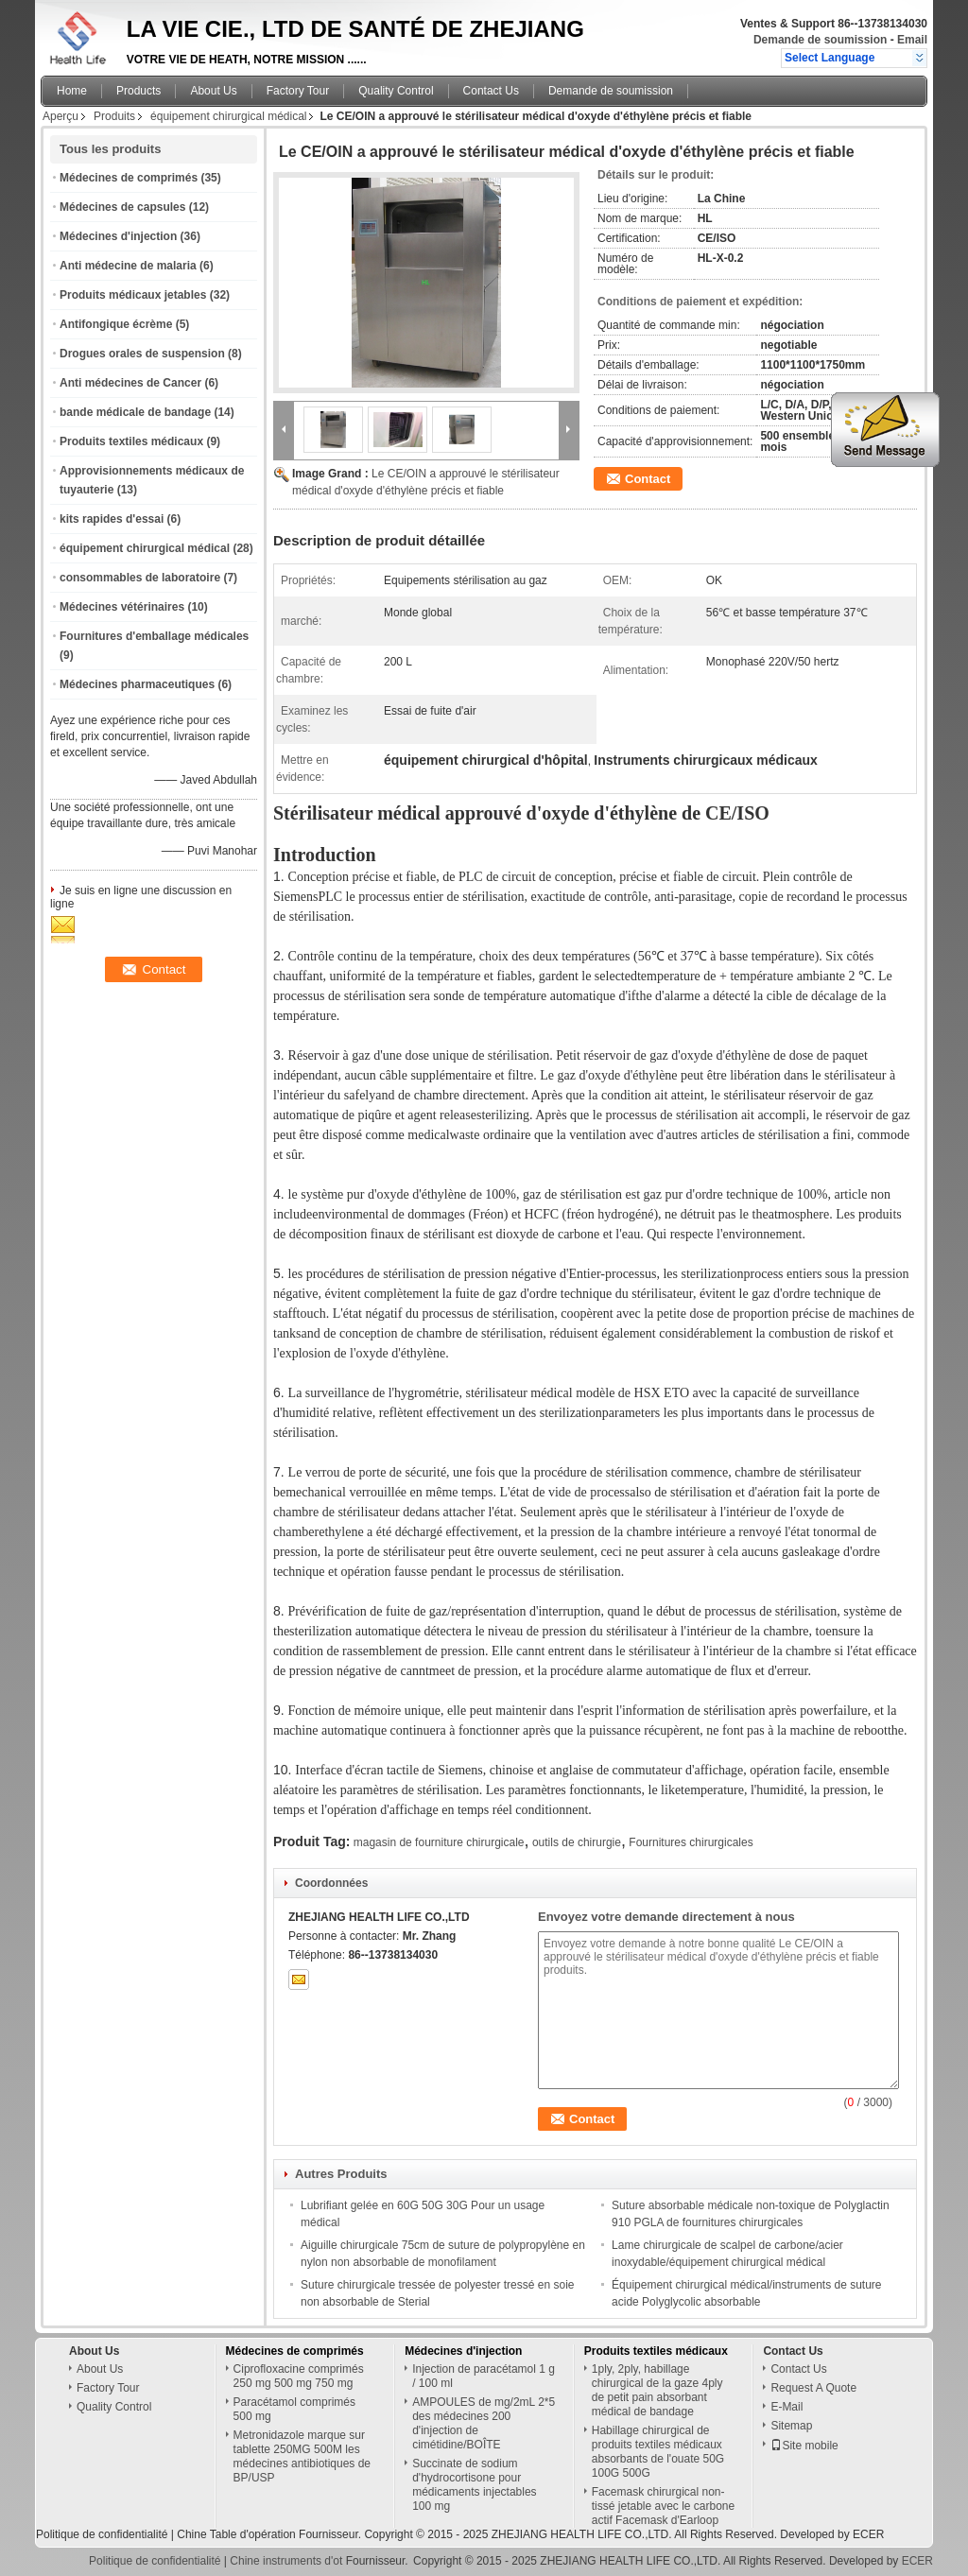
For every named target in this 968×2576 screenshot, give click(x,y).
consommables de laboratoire (140, 577)
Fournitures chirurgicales (690, 1842)
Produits (114, 116)
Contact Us (491, 90)
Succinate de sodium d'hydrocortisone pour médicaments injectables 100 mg (474, 2485)
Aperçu (60, 116)
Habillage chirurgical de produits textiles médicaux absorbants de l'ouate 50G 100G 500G (658, 2452)
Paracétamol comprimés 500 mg (294, 2409)
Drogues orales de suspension (142, 353)
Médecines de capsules (122, 207)
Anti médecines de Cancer (130, 382)
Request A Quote (813, 2387)
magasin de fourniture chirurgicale (439, 1842)
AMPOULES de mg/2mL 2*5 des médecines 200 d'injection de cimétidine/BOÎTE (483, 2423)
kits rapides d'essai (112, 519)
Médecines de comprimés (129, 177)
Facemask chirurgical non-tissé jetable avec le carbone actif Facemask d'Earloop (663, 2506)
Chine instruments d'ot (286, 2560)
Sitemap (791, 2425)
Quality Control (395, 90)
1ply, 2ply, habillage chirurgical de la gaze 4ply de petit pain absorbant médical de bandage (657, 2390)
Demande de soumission (820, 39)
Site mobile (804, 2445)
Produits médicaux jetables (133, 295)
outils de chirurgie (576, 1842)
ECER (868, 2534)
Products (138, 90)
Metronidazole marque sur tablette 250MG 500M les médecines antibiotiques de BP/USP (302, 2456)
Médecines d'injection (118, 236)
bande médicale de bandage (135, 412)
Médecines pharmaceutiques (137, 684)
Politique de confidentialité (101, 2534)
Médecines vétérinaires (122, 607)
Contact (647, 479)
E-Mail (786, 2406)
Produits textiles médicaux (131, 441)
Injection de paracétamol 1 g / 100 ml (483, 2376)
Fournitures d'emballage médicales (154, 636)
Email (912, 39)
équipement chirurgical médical (228, 116)
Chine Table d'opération (236, 2534)
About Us (213, 90)
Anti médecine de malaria (128, 265)
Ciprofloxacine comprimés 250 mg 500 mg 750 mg (298, 2376)
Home (72, 90)
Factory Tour (298, 90)
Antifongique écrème (116, 324)
